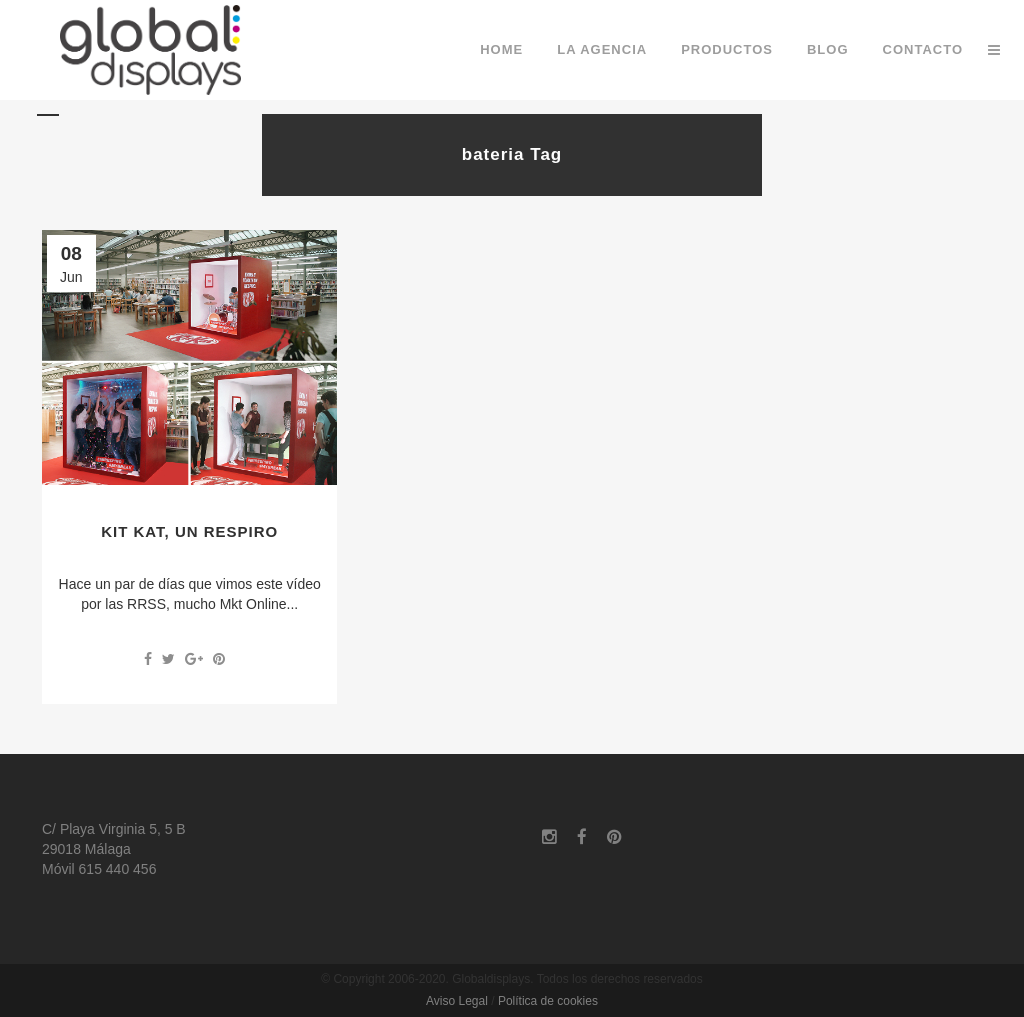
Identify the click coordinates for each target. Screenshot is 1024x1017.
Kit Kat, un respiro (189, 531)
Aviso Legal (457, 1001)
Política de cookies (548, 1001)
